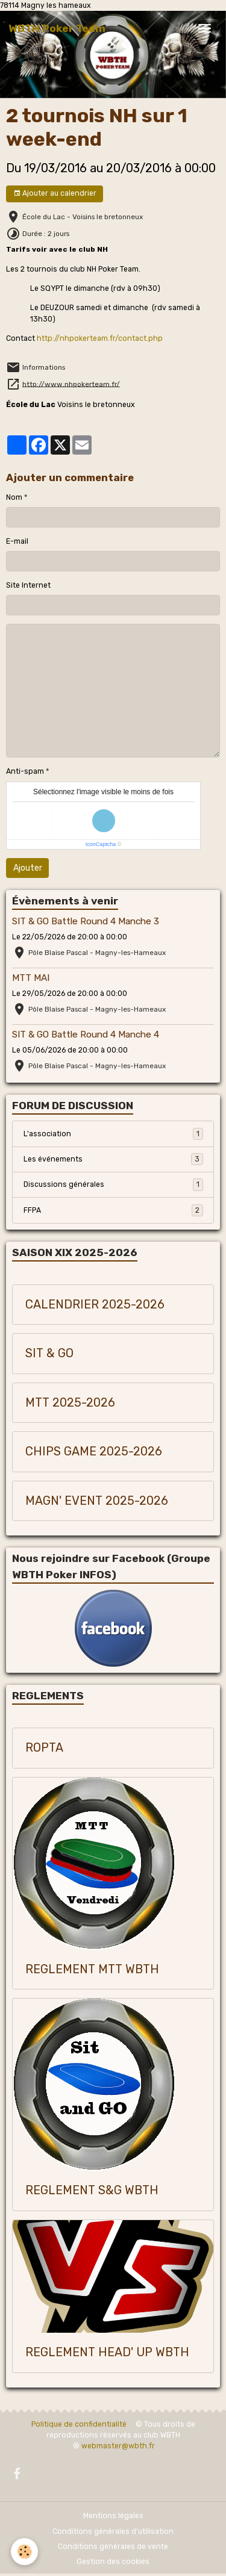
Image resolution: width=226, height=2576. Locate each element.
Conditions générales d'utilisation (113, 2531)
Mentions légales (113, 2516)
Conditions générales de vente (113, 2546)
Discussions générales (113, 1184)
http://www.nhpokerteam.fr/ (71, 383)
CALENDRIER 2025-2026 (95, 1304)
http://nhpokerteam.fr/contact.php (100, 338)
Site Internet (28, 585)
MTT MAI (30, 977)
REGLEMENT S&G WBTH (92, 2190)
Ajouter (27, 868)
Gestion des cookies (113, 2561)
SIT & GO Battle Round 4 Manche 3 (85, 921)
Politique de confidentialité (79, 2424)
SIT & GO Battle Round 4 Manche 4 (85, 1034)
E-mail (17, 541)
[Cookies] (24, 2551)
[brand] (56, 28)
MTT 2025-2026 (70, 1403)
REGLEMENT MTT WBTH (92, 1969)
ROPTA (44, 1748)
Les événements (113, 1159)
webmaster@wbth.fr (118, 2446)
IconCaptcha (101, 844)
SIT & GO (49, 1353)
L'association (113, 1134)
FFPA (113, 1210)
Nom (14, 497)
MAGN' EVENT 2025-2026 (96, 1501)
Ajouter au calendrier (54, 193)
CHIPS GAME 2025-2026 (93, 1451)
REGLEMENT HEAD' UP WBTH (107, 2352)
